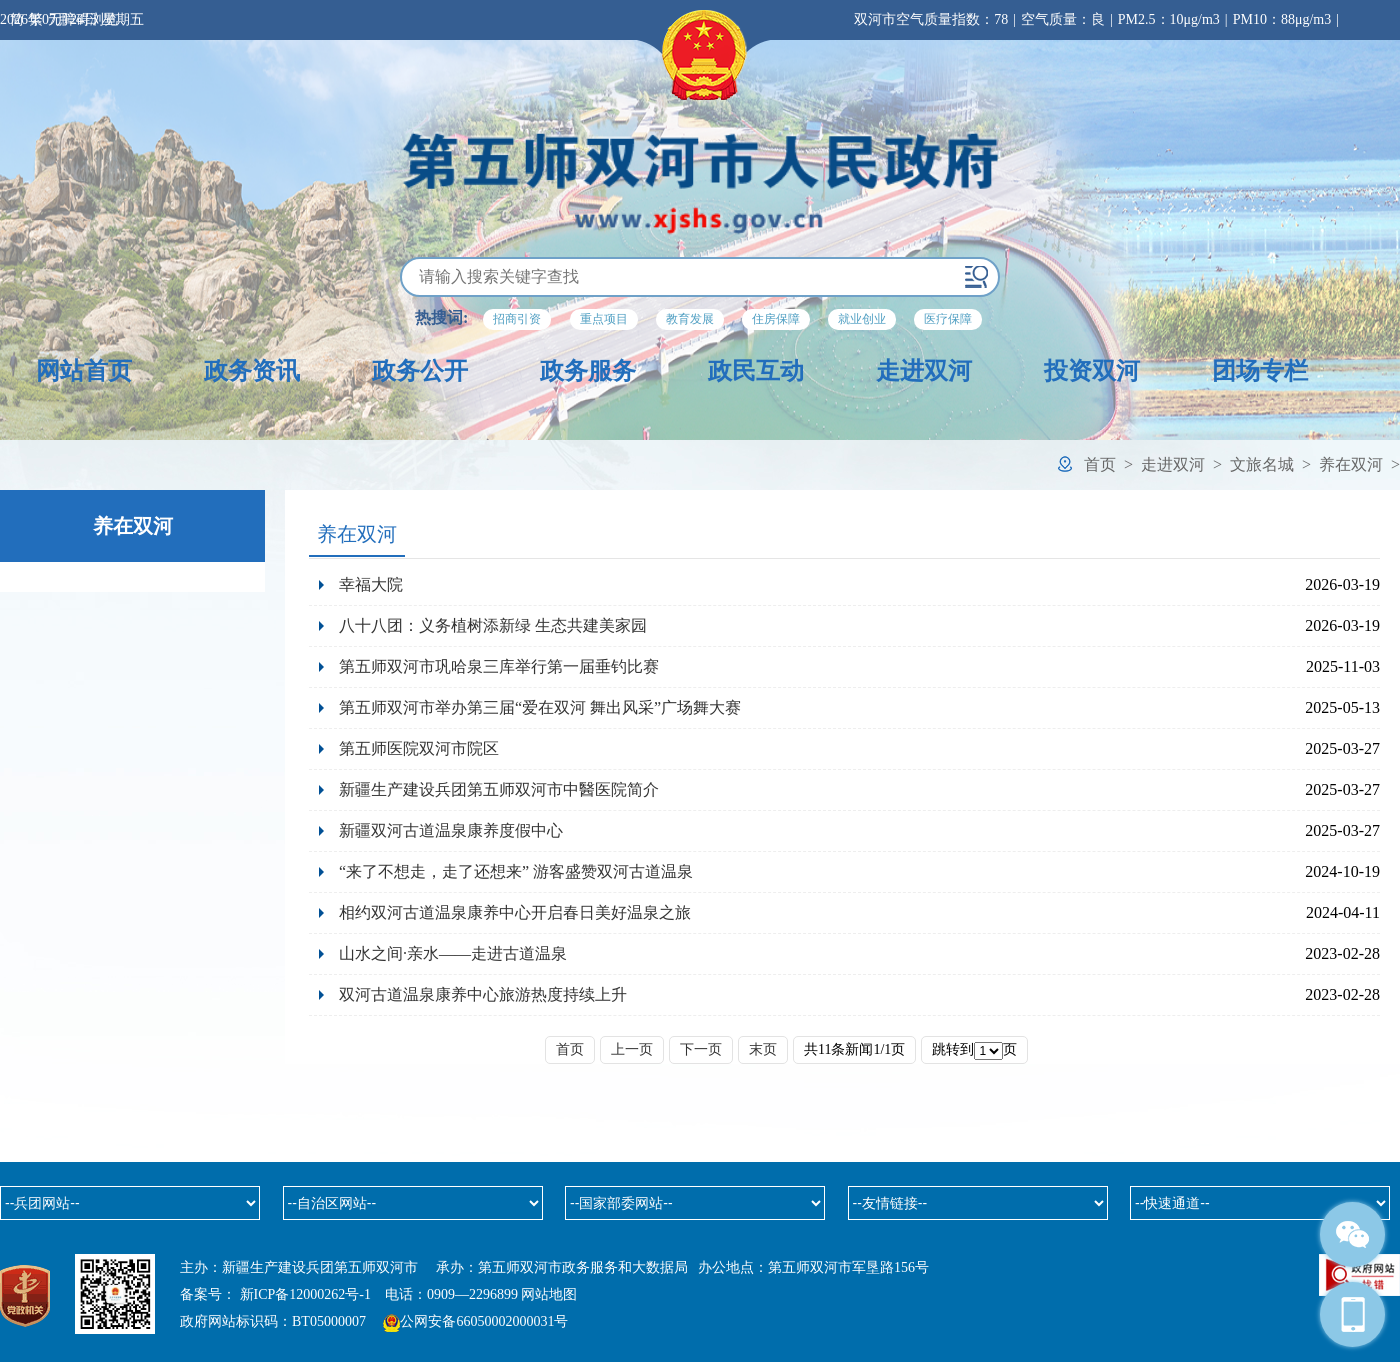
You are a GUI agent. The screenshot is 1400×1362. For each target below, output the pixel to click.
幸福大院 (371, 584)
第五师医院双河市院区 (419, 748)
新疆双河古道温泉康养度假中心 (451, 830)
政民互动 (756, 371)
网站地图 (549, 1294)
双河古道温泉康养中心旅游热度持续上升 (483, 994)
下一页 (701, 1049)
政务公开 (420, 371)
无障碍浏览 (83, 19)
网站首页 (84, 371)
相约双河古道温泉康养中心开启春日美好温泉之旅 (515, 912)
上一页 (632, 1049)
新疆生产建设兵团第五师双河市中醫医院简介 (499, 789)
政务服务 (588, 371)
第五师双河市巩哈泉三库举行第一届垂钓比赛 (499, 666)
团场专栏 (1260, 371)
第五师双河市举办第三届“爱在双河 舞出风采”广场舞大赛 (540, 707)
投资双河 (1092, 371)
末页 (763, 1049)
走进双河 (924, 371)
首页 (1100, 464)
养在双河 (1351, 464)
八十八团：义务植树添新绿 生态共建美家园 (493, 625)
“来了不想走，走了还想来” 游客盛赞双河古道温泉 (516, 871)
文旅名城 (1262, 464)
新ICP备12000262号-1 (305, 1294)
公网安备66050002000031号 (484, 1321)
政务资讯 (252, 371)
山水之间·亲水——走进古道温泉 (453, 953)
